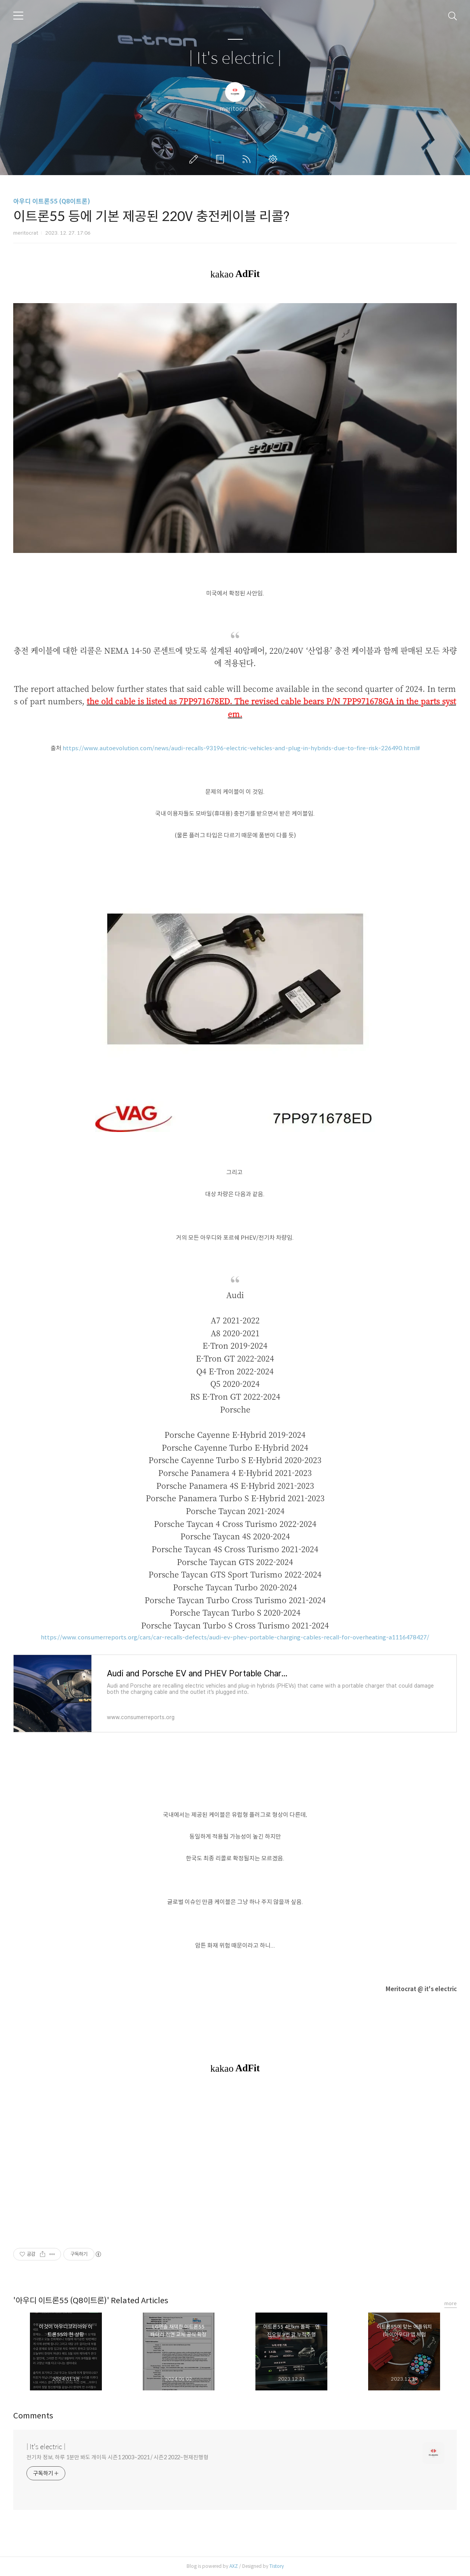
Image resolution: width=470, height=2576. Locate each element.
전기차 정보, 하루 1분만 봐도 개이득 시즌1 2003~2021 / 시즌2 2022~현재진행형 (117, 2457)
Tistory (276, 2566)
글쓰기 (195, 159)
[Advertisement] (235, 2160)
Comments (33, 2416)
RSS (248, 159)
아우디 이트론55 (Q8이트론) (51, 201)
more (450, 2303)
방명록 (221, 159)
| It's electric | (235, 58)
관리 (274, 159)
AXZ (233, 2566)
